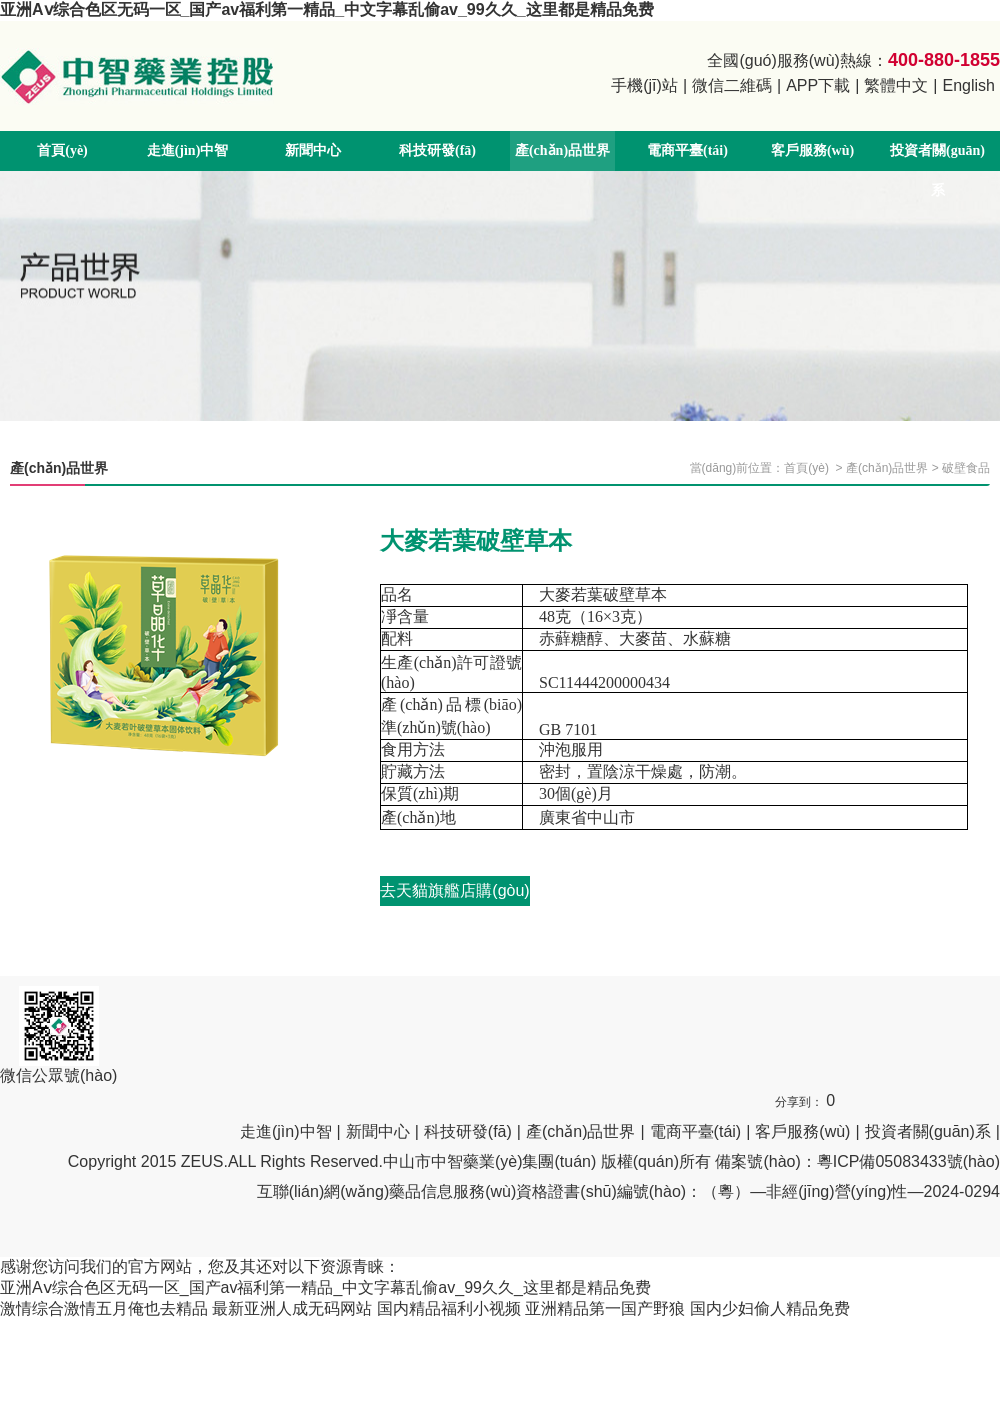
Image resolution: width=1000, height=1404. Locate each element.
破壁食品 (966, 468)
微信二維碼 (732, 85)
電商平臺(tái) (687, 150)
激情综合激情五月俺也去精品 (104, 1308)
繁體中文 (896, 85)
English (969, 85)
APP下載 (818, 85)
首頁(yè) (62, 150)
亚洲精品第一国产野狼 (605, 1308)
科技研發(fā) (437, 150)
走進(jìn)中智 (188, 150)
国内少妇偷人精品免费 (770, 1308)
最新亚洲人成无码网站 (292, 1308)
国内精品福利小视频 (449, 1308)
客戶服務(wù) (812, 150)
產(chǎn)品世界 (562, 150)
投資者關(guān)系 (937, 170)
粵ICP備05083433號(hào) (908, 1161)
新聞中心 (313, 150)
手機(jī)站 (644, 85)
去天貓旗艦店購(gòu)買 (454, 894)
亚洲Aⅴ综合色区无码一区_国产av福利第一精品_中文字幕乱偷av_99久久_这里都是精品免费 (327, 9)
